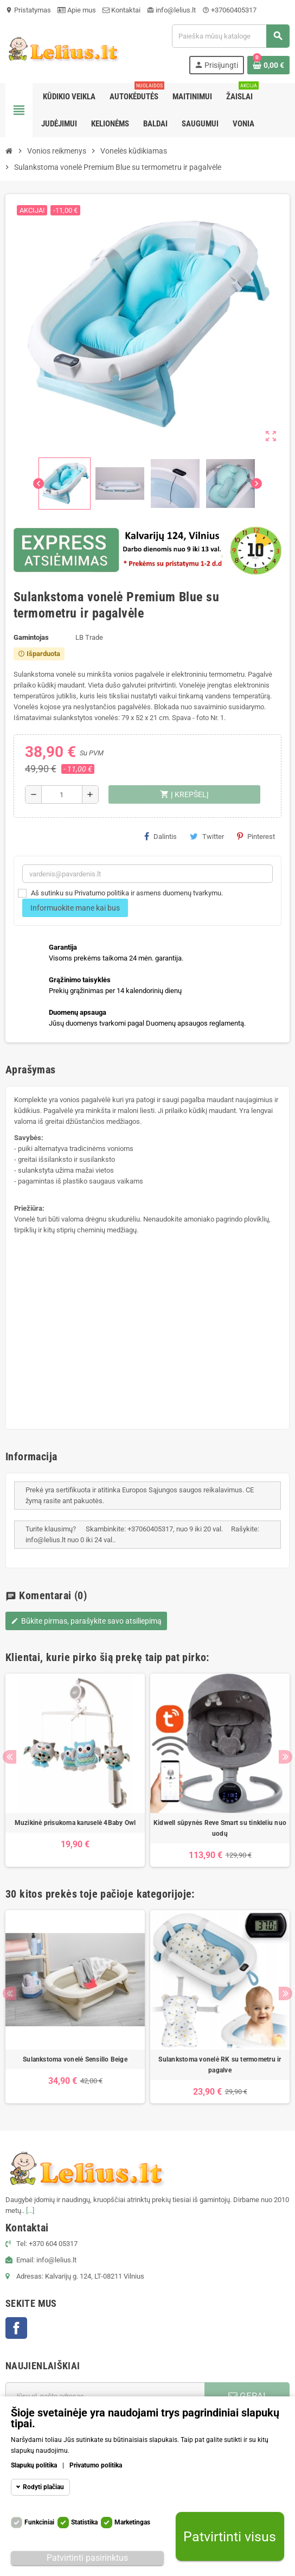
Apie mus (76, 10)
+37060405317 (229, 10)
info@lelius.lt (171, 10)
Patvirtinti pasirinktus (87, 2558)
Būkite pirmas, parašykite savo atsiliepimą (86, 1621)
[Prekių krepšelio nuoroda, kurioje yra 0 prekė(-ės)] (268, 65)
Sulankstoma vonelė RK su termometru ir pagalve (219, 2065)
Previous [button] (9, 1757)
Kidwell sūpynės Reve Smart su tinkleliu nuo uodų (219, 1828)
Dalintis (160, 836)
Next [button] (285, 1757)
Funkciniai (39, 2522)
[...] (30, 2210)
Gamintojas (31, 637)
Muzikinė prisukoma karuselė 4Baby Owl (75, 1823)
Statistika (84, 2522)
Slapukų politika (34, 2465)
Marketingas (132, 2522)
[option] (75, 1770)
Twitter (207, 836)
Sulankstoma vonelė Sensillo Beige (75, 2059)
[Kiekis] (61, 794)
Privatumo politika (95, 2465)
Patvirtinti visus (229, 2537)
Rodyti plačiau (43, 2487)
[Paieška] (230, 36)
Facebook (16, 2328)
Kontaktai (121, 10)
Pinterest (256, 836)
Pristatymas (28, 10)
